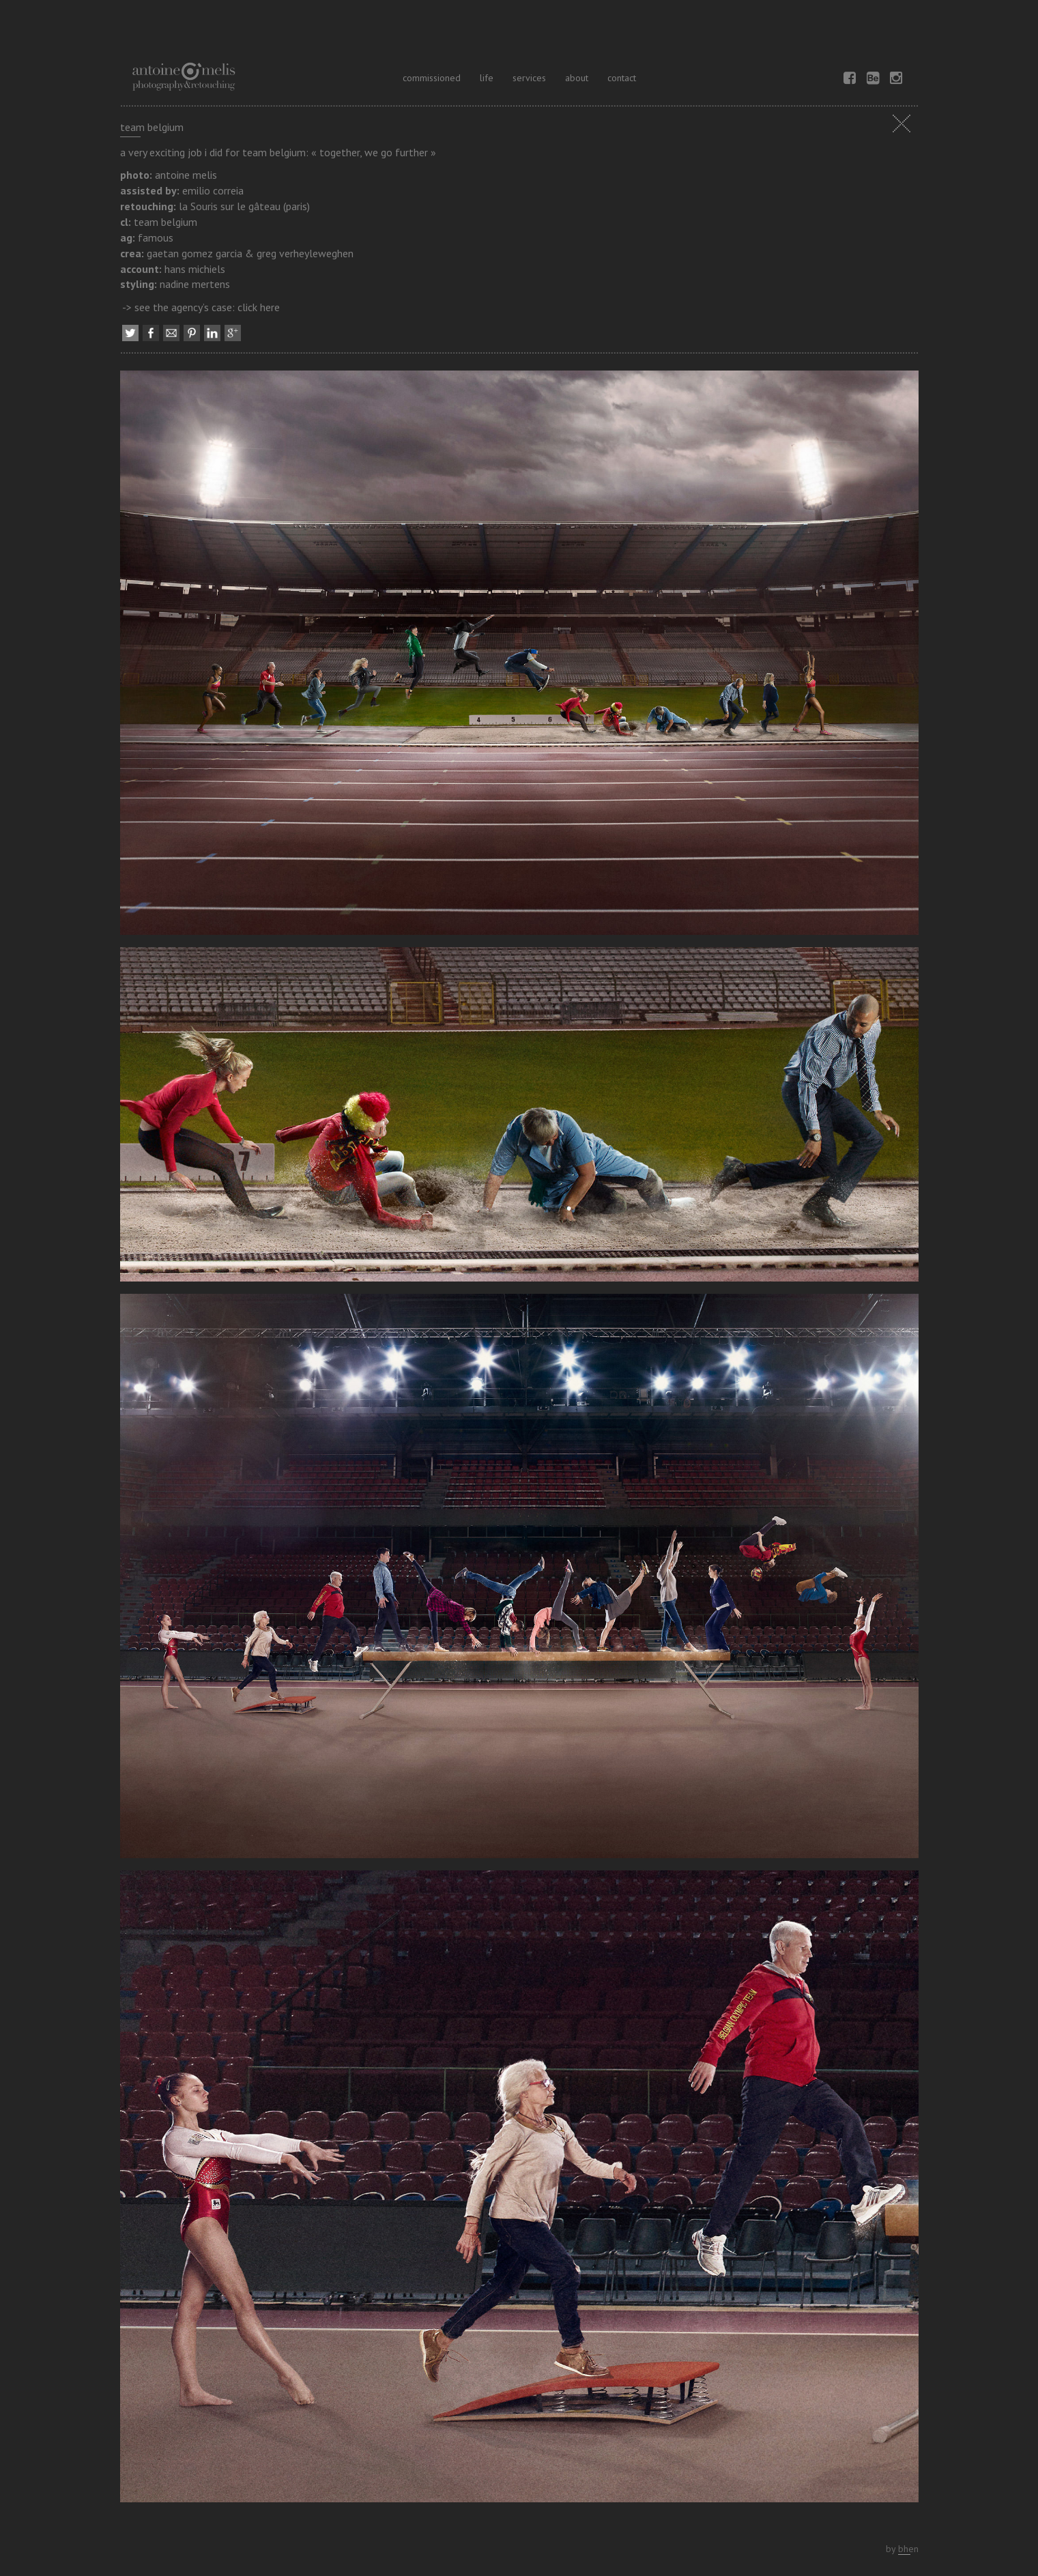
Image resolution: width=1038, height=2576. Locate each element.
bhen (908, 2549)
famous (155, 237)
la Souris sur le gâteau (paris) (244, 206)
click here (258, 307)
